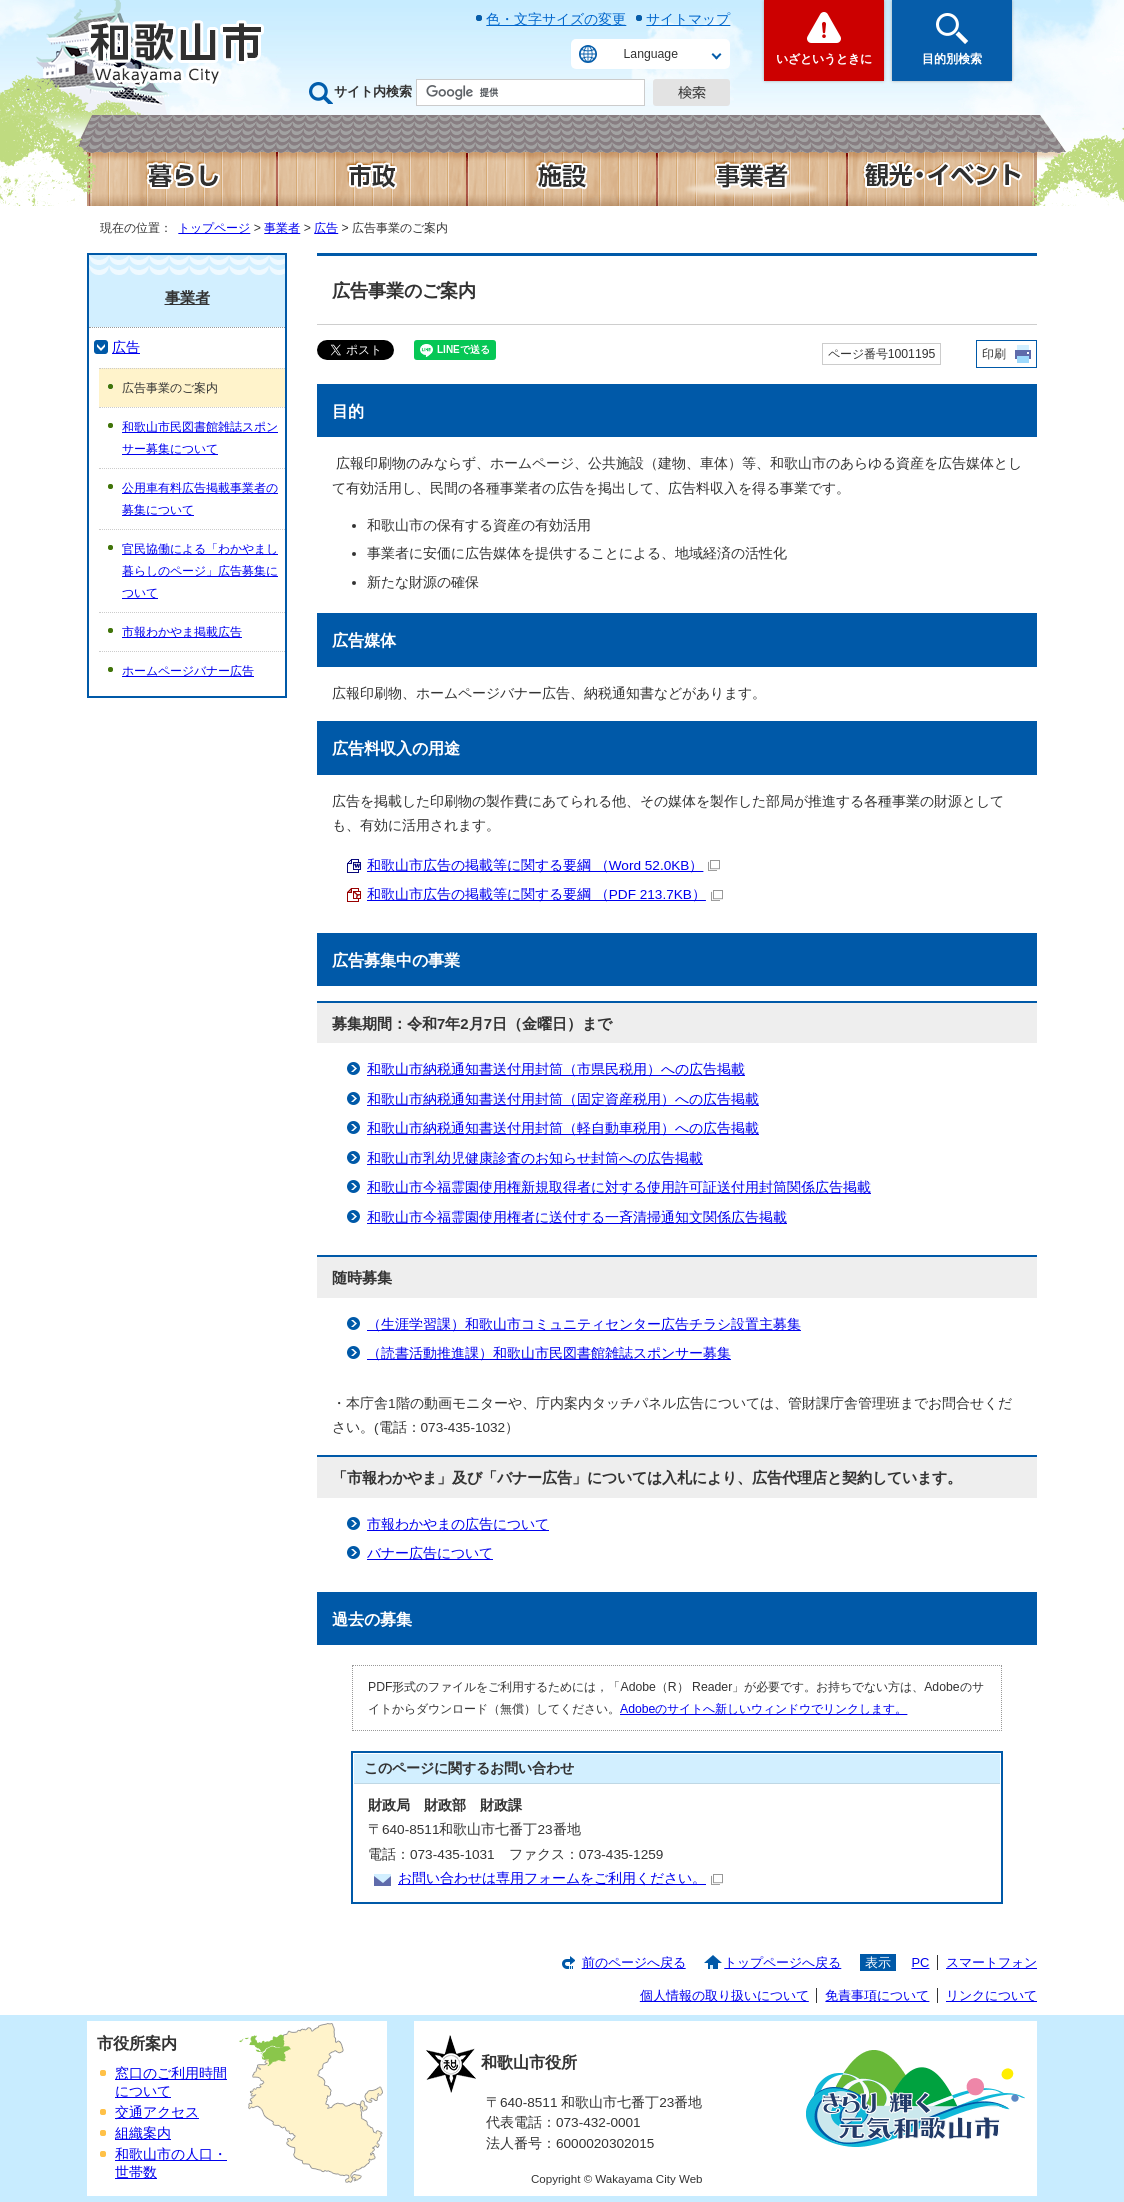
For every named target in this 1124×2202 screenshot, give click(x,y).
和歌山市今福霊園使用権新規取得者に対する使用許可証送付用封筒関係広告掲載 (619, 1187)
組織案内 (143, 2133)
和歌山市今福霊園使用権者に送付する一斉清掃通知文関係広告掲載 (577, 1217)
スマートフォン (991, 1962)
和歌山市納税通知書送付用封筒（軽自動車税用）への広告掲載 (563, 1128)
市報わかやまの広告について (458, 1524)
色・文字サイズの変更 (556, 19)
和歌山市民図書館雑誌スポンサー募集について (200, 438)
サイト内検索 (373, 91)
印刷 (994, 354)
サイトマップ (688, 19)
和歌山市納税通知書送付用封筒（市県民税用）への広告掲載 (556, 1069)
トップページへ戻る (782, 1962)
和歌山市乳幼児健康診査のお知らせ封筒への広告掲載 (535, 1158)
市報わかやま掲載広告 (182, 632)
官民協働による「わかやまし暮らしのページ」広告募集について (200, 571)
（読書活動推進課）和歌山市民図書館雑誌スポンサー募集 (549, 1353)
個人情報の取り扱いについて (724, 1995)
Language (651, 54)
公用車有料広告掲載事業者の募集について (200, 499)
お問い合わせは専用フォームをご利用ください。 (560, 1878)
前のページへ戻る (634, 1962)
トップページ (214, 228)
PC (920, 1962)
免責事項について (877, 1995)
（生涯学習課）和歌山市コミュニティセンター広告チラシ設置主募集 (584, 1324)
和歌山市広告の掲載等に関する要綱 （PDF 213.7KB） (545, 894)
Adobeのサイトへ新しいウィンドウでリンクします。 (763, 1709)
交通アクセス (157, 2112)
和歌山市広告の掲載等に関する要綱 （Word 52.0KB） (543, 865)
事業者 (282, 228)
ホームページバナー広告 (188, 671)
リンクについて (991, 1995)
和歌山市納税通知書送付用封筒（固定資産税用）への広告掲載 (563, 1099)
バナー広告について (430, 1553)
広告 (326, 228)
